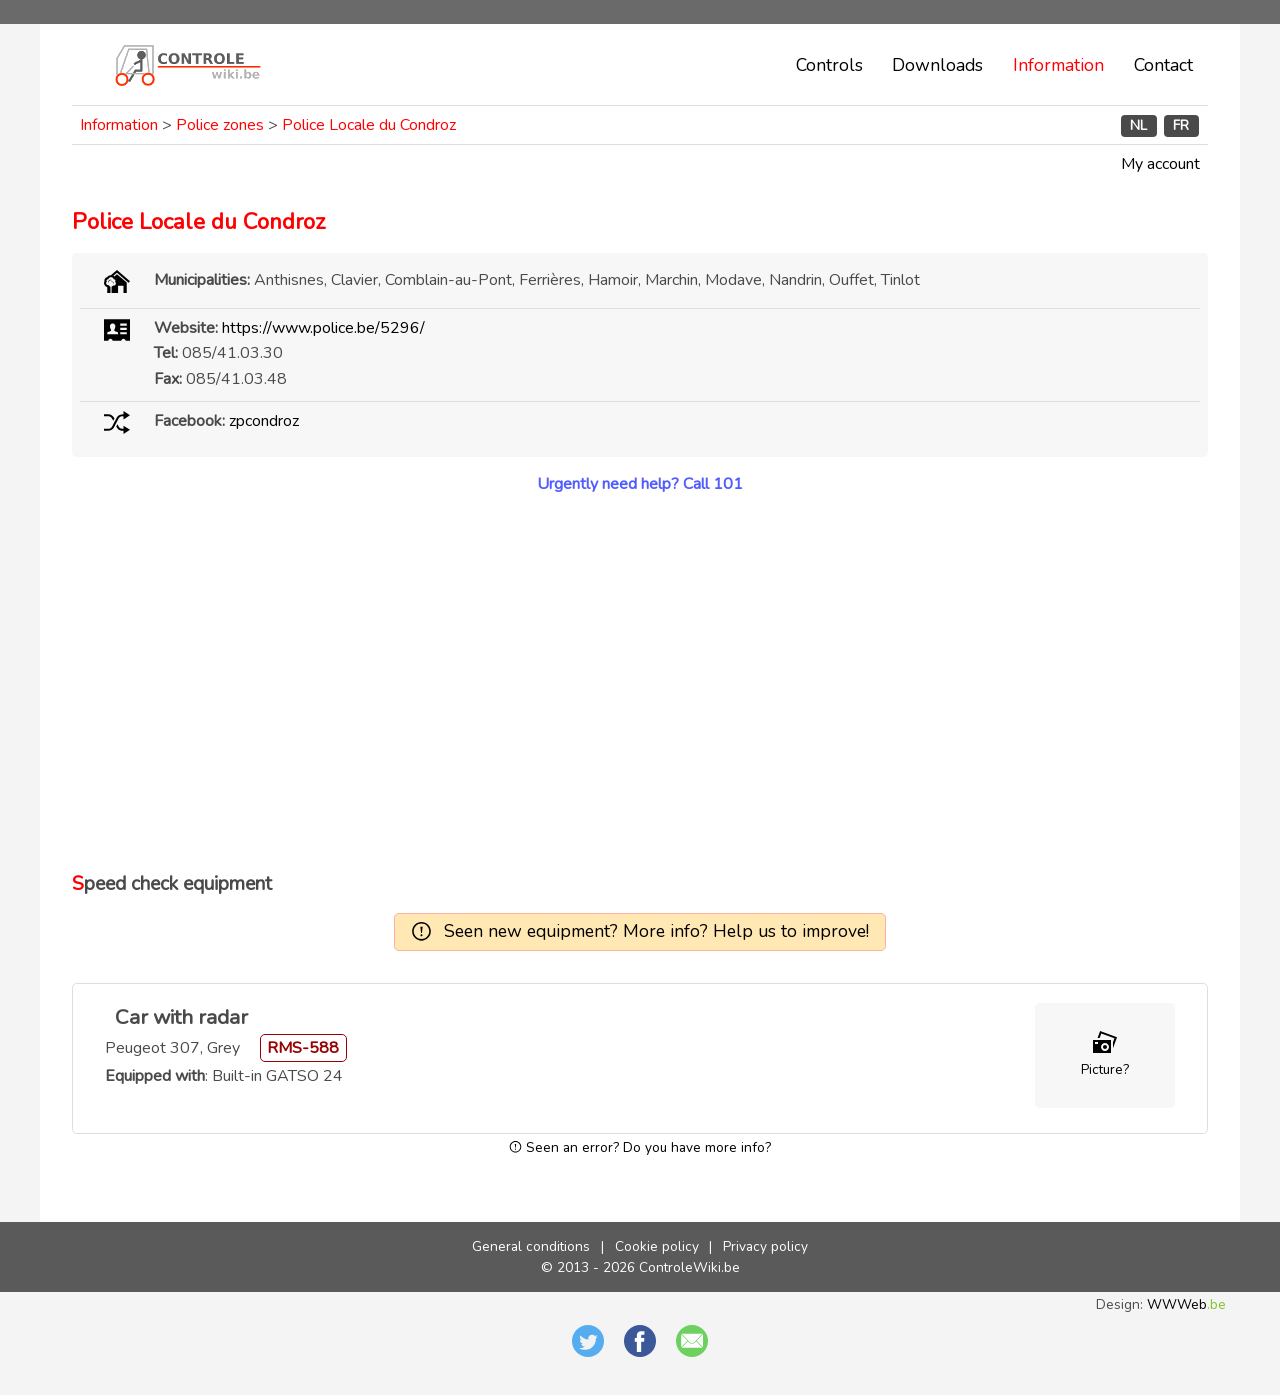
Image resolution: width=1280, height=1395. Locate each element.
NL (1138, 125)
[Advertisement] (640, 683)
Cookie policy (657, 1246)
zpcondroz (264, 421)
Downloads (937, 65)
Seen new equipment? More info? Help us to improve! (656, 931)
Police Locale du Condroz (369, 125)
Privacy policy (765, 1246)
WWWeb (1186, 1304)
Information (1058, 65)
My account (1160, 164)
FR (1181, 125)
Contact (1163, 65)
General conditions (531, 1246)
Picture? (1105, 1069)
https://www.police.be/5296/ (323, 328)
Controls (829, 65)
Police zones (220, 125)
